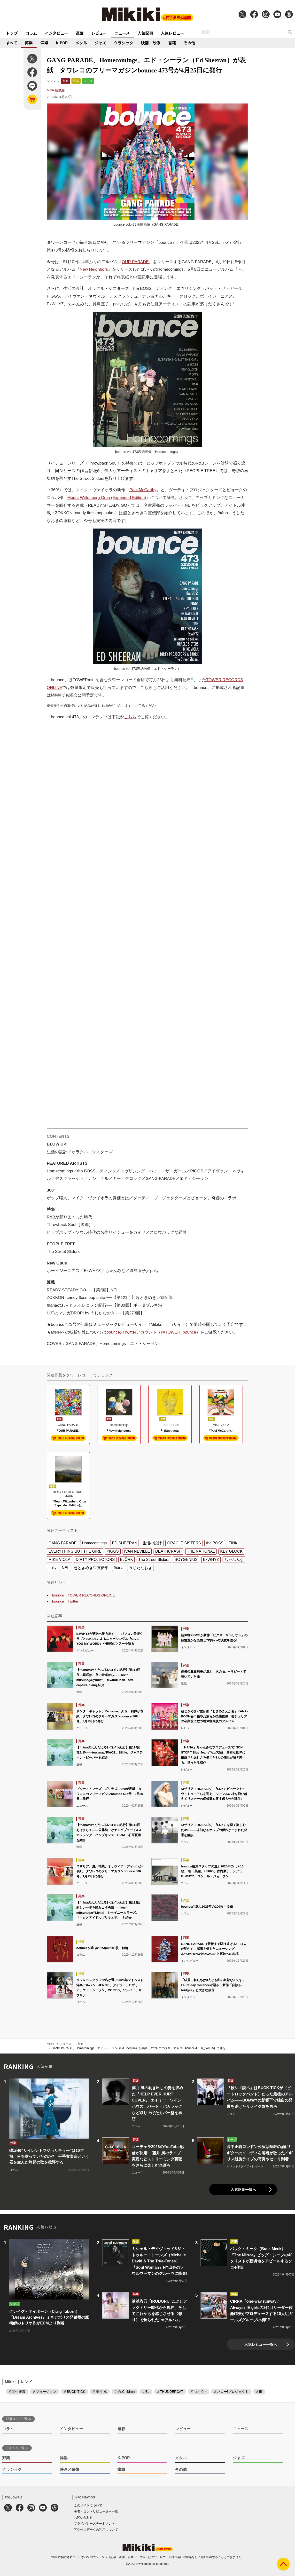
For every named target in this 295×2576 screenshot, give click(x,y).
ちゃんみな (234, 1559)
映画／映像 (150, 43)
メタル (81, 43)
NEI (65, 1568)
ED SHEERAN (124, 1543)
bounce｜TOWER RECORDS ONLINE (83, 1595)
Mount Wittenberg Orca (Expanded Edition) (106, 497)
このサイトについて (88, 2505)
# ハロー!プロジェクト (231, 2392)
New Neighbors (94, 269)
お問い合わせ (83, 2517)
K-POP (62, 43)
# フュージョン (44, 2392)
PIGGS (113, 1551)
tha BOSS (214, 1543)
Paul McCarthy (142, 490)
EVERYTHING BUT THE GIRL (74, 1551)
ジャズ (100, 43)
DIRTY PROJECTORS (95, 1559)
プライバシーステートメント (94, 2523)
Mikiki (50, 2044)
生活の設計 (152, 1543)
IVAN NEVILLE (137, 1551)
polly (52, 1568)
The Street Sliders (153, 1559)
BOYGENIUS (186, 1559)
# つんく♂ (198, 2392)
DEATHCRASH (168, 1551)
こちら (130, 717)
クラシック (123, 43)
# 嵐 (259, 2392)
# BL (145, 2392)
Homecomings (94, 1543)
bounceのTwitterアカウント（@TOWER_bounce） (153, 1332)
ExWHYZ (211, 1559)
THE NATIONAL (201, 1551)
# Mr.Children (125, 2392)
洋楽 (44, 43)
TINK (233, 1543)
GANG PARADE (62, 1543)
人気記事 (145, 33)
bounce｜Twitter (65, 1601)
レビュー (99, 33)
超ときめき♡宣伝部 (91, 1568)
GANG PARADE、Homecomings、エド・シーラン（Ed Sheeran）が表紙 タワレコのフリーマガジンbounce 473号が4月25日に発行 (138, 2048)
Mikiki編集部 (56, 90)
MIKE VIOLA (59, 1559)
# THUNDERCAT (170, 2392)
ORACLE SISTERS (184, 1543)
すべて (11, 43)
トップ (12, 33)
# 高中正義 (17, 2392)
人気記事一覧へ (243, 2189)
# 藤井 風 (100, 2392)
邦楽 (29, 43)
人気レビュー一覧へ (260, 2344)
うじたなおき (140, 1568)
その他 (189, 43)
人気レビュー (172, 33)
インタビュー (56, 33)
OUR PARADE (135, 262)
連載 (80, 33)
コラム (31, 33)
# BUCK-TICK (74, 2392)
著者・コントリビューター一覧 (96, 2511)
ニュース (122, 33)
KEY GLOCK (231, 1551)
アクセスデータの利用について (96, 2529)
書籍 (172, 43)
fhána (119, 1568)
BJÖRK (126, 1559)
